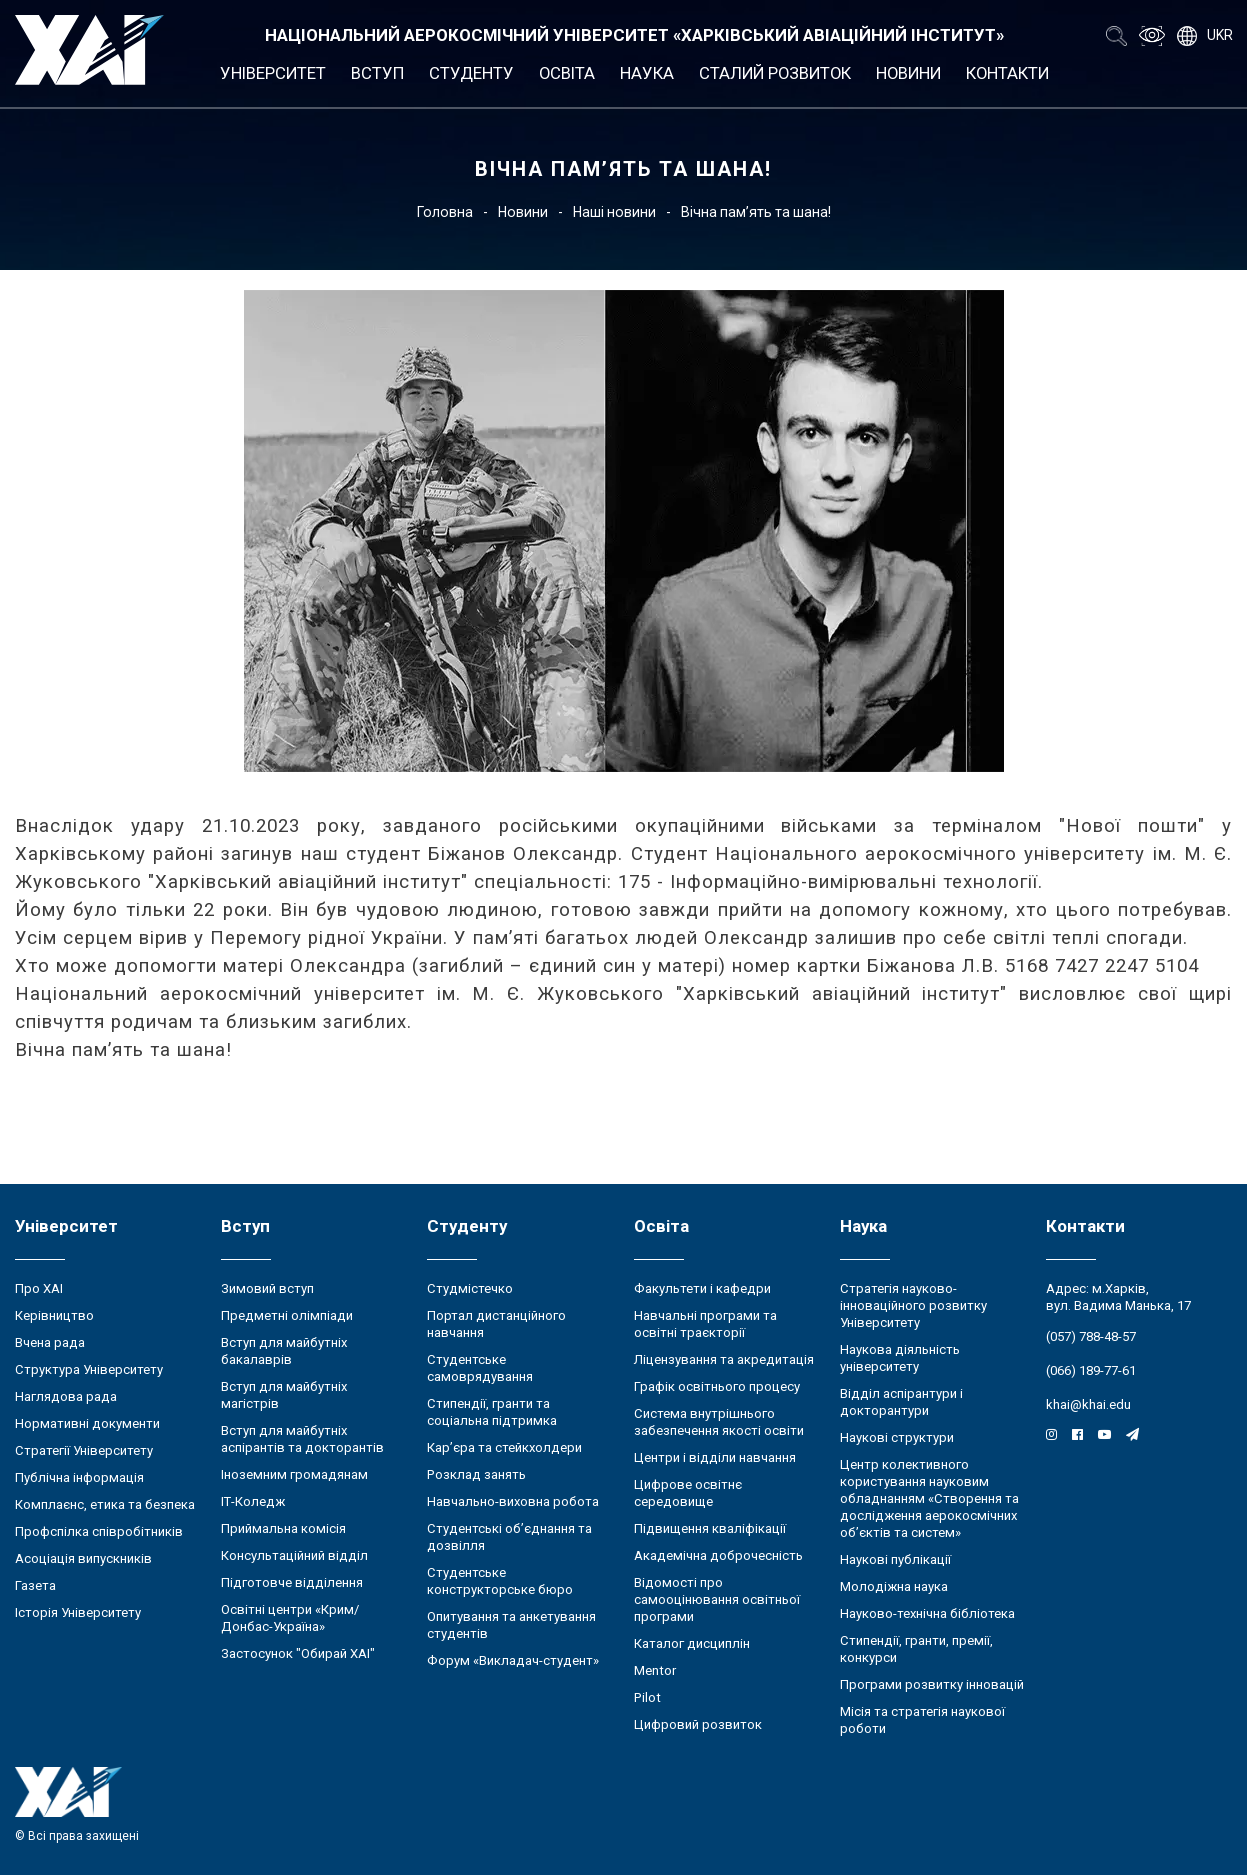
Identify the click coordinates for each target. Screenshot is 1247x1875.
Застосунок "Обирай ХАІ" (298, 1653)
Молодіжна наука (894, 1586)
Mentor (655, 1670)
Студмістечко (470, 1288)
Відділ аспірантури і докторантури (901, 1402)
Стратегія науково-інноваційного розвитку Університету (913, 1305)
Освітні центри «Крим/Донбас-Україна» (290, 1618)
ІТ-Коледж (253, 1501)
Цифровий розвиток (698, 1724)
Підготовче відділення (292, 1582)
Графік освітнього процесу (717, 1386)
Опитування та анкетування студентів (511, 1625)
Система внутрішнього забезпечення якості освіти (719, 1422)
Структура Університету (89, 1369)
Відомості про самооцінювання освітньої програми (717, 1599)
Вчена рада (50, 1342)
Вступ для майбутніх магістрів (284, 1395)
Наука (647, 73)
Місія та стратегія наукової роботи (922, 1720)
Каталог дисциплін (692, 1643)
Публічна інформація (79, 1477)
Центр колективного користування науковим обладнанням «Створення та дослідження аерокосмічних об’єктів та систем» (929, 1498)
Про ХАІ (39, 1288)
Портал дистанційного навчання (496, 1324)
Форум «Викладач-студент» (513, 1660)
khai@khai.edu (1088, 1404)
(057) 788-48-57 (1091, 1336)
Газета (35, 1585)
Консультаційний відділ (294, 1555)
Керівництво (54, 1315)
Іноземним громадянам (294, 1474)
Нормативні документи (87, 1423)
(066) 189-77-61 (1091, 1370)
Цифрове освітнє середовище (688, 1493)
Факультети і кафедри (702, 1288)
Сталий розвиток (775, 73)
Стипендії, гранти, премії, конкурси (916, 1649)
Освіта (567, 73)
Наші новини (614, 212)
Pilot (647, 1697)
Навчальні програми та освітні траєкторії (705, 1324)
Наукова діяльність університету (900, 1358)
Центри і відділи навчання (715, 1457)
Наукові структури (897, 1437)
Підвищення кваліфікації (710, 1528)
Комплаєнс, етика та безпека (105, 1504)
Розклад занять (476, 1474)
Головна (445, 212)
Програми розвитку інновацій (932, 1684)
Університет (273, 73)
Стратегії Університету (84, 1450)
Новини (908, 73)
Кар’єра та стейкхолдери (504, 1447)
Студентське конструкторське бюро (500, 1581)
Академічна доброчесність (718, 1555)
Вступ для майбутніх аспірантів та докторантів (302, 1439)
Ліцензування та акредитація (724, 1359)
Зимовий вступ (267, 1288)
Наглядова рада (66, 1396)
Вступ (377, 73)
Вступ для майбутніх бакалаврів (284, 1351)
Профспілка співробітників (99, 1531)
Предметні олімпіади (287, 1315)
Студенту (471, 73)
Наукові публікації (895, 1559)
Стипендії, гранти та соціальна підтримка (492, 1412)
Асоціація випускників (83, 1558)
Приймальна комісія (283, 1528)
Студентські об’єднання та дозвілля (509, 1537)
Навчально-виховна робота (513, 1501)
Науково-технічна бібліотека (927, 1613)
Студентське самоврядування (480, 1368)
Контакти (1007, 73)
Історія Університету (78, 1612)
